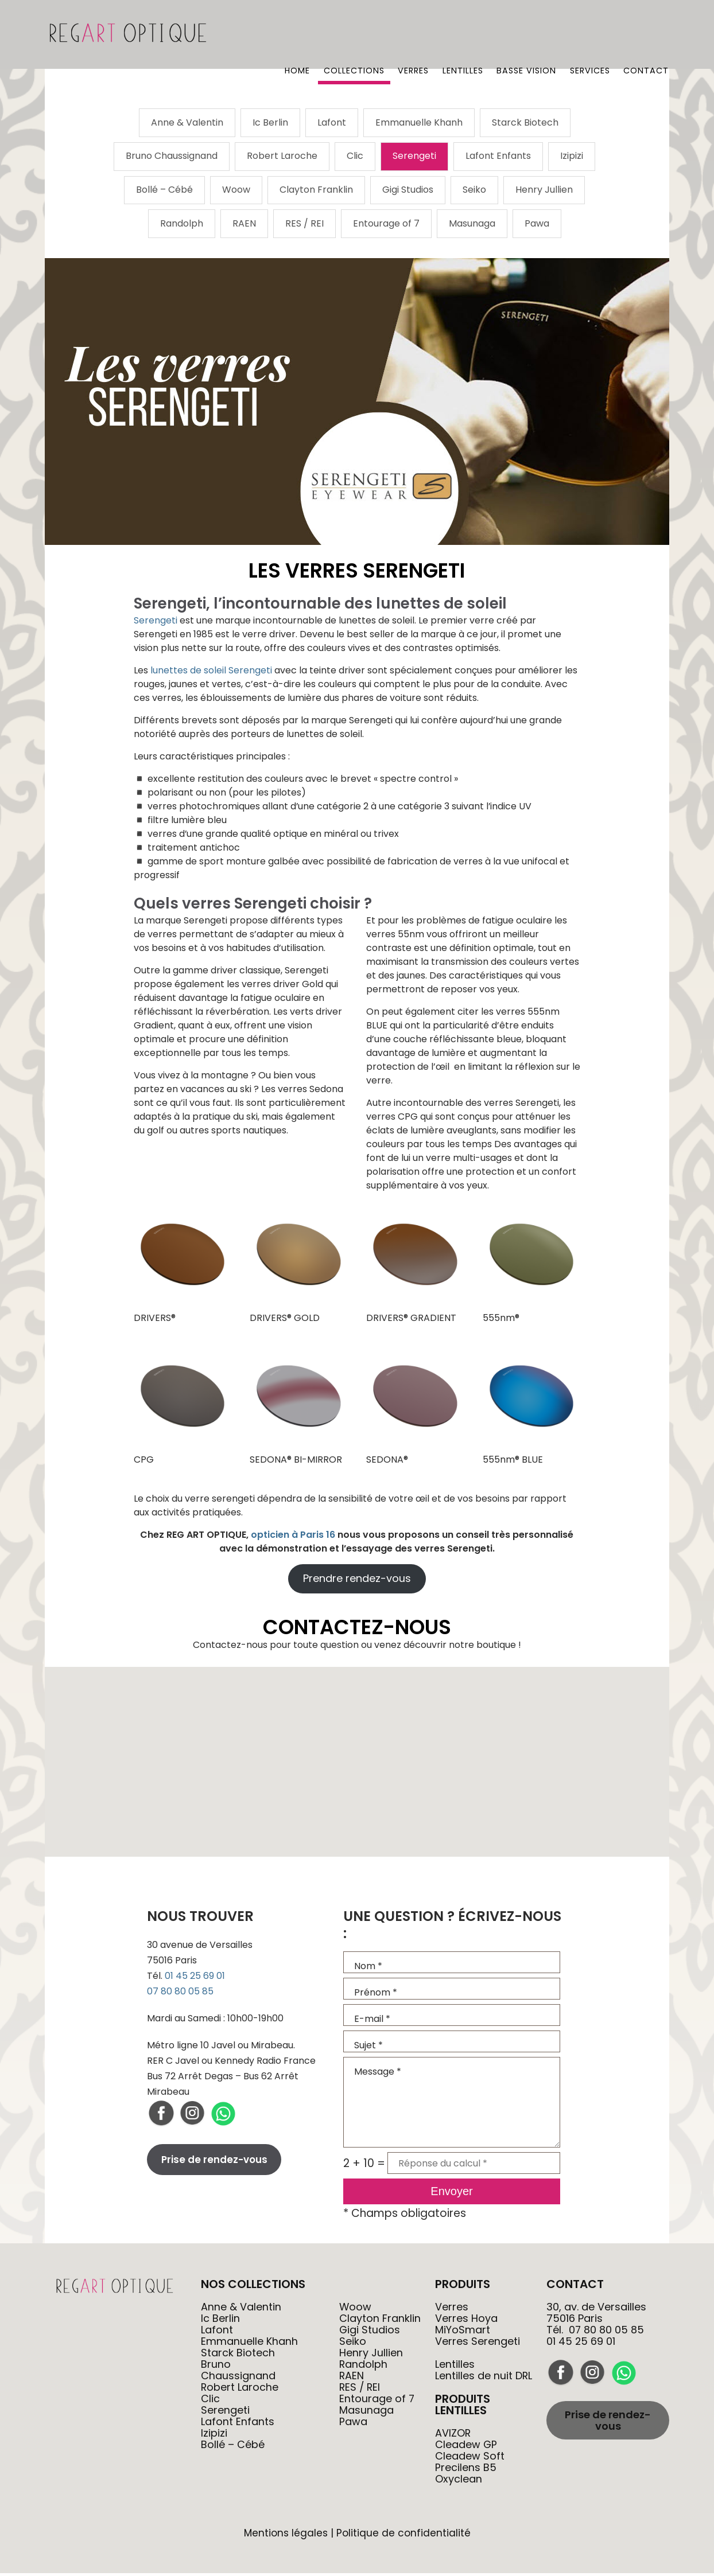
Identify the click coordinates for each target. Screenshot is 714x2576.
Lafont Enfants (498, 157)
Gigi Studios (407, 191)
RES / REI (304, 226)
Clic (355, 157)
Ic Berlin (270, 123)
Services (589, 37)
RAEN (244, 226)
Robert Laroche (282, 157)
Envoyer (451, 2194)
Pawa (537, 226)
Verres (412, 37)
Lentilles (461, 37)
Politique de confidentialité (403, 2536)
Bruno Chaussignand (172, 157)
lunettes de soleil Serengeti (211, 673)
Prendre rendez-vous (357, 1581)
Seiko (474, 191)
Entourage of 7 (386, 226)
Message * (452, 2105)
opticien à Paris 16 (293, 1537)
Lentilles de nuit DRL (484, 2378)
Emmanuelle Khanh (419, 123)
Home (295, 37)
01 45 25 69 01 (195, 1978)
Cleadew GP (466, 2447)
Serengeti (414, 157)
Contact (646, 37)
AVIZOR (453, 2436)
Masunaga (472, 226)
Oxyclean (458, 2481)
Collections (352, 37)
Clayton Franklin (316, 191)
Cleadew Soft (470, 2459)
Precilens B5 (465, 2470)
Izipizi (571, 157)
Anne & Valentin (187, 123)
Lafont (331, 123)
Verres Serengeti (477, 2344)
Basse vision (526, 37)
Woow (236, 191)
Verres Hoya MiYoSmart (466, 2327)
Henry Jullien (544, 191)
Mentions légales (286, 2536)
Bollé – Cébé (164, 191)
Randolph (181, 226)
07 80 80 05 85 (180, 1994)
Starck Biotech (525, 123)
